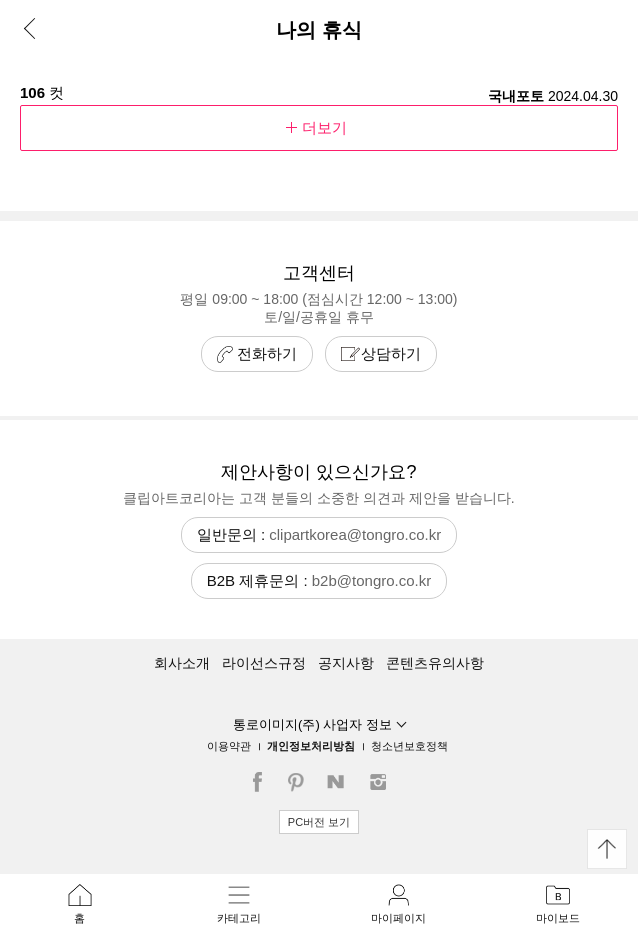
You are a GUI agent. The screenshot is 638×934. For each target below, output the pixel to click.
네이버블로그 (339, 782)
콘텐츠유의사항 (435, 663)
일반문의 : (319, 534)
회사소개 (182, 663)
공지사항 (346, 663)
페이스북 (259, 782)
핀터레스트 (299, 782)
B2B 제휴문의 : (319, 580)
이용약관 (229, 746)
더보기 (319, 127)
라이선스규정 (264, 663)
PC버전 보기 (319, 822)
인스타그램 (379, 782)
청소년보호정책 (409, 746)
